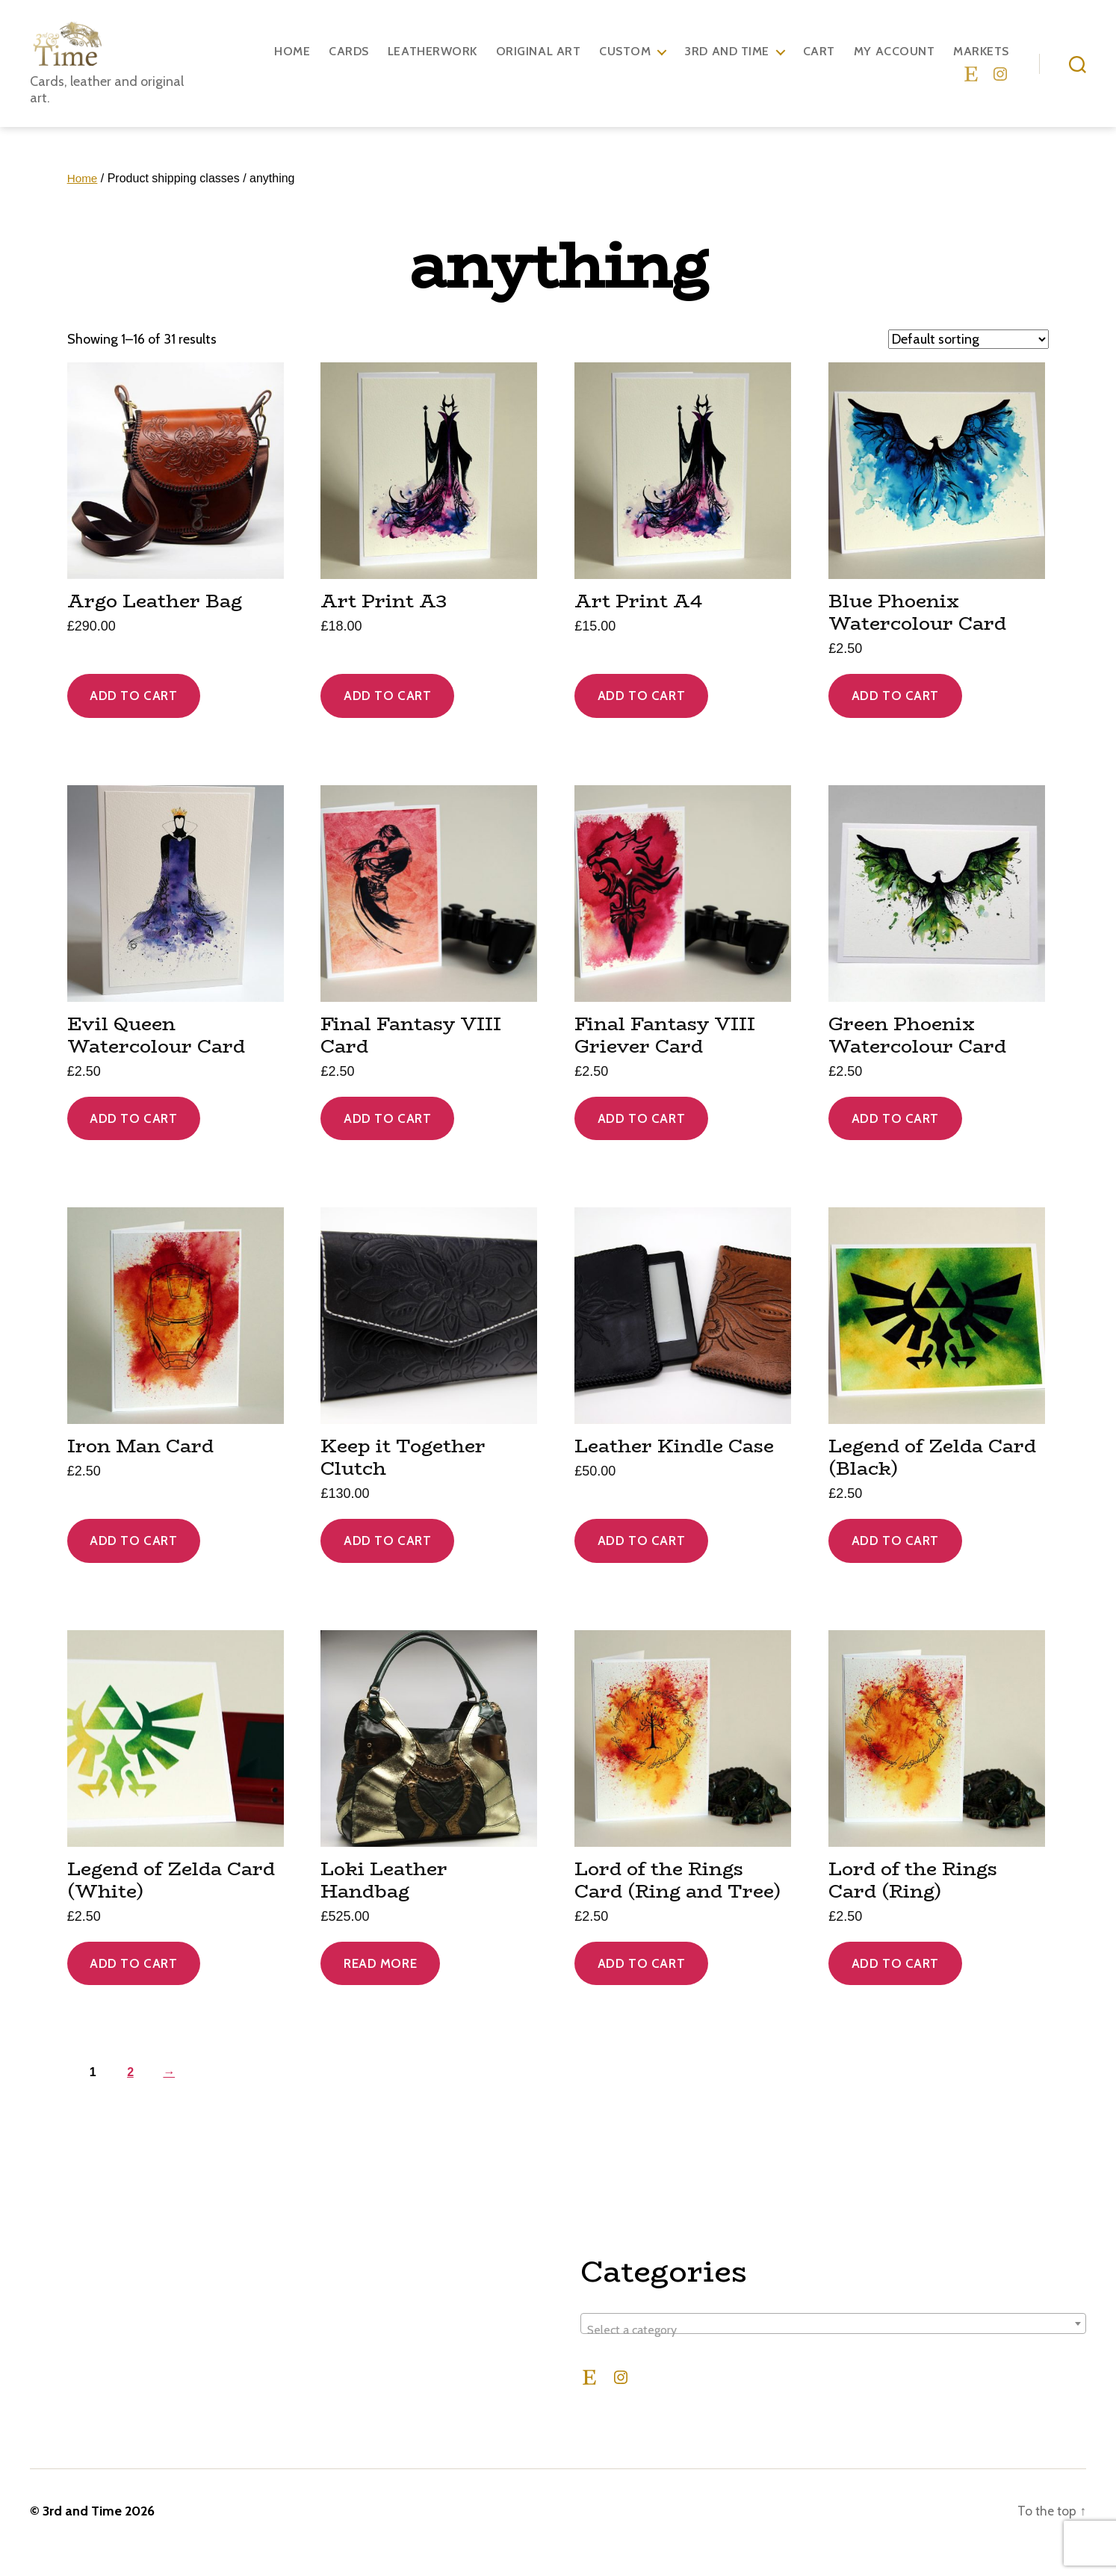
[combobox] (833, 2345)
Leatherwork (432, 62)
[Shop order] (968, 361)
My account (894, 62)
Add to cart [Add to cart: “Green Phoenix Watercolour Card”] (895, 1140)
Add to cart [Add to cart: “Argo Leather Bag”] (133, 717)
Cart (819, 62)
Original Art (538, 62)
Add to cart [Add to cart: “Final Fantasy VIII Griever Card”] (641, 1140)
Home (292, 62)
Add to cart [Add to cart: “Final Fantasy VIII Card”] (387, 1140)
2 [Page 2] (131, 2094)
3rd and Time (726, 62)
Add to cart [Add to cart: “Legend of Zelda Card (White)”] (133, 1985)
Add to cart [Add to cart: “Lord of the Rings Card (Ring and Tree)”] (641, 1985)
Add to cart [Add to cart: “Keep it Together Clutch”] (387, 1562)
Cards (349, 62)
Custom (625, 62)
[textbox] (833, 2352)
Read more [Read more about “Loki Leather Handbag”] (380, 1985)
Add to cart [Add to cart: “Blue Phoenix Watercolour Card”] (895, 717)
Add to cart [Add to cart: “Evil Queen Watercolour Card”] (133, 1140)
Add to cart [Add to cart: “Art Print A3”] (387, 717)
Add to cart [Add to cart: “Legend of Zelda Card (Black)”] (895, 1562)
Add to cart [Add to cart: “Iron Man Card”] (133, 1562)
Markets (981, 62)
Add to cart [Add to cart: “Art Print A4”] (641, 717)
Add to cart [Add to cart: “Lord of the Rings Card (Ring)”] (895, 1985)
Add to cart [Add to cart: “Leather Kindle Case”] (641, 1562)
